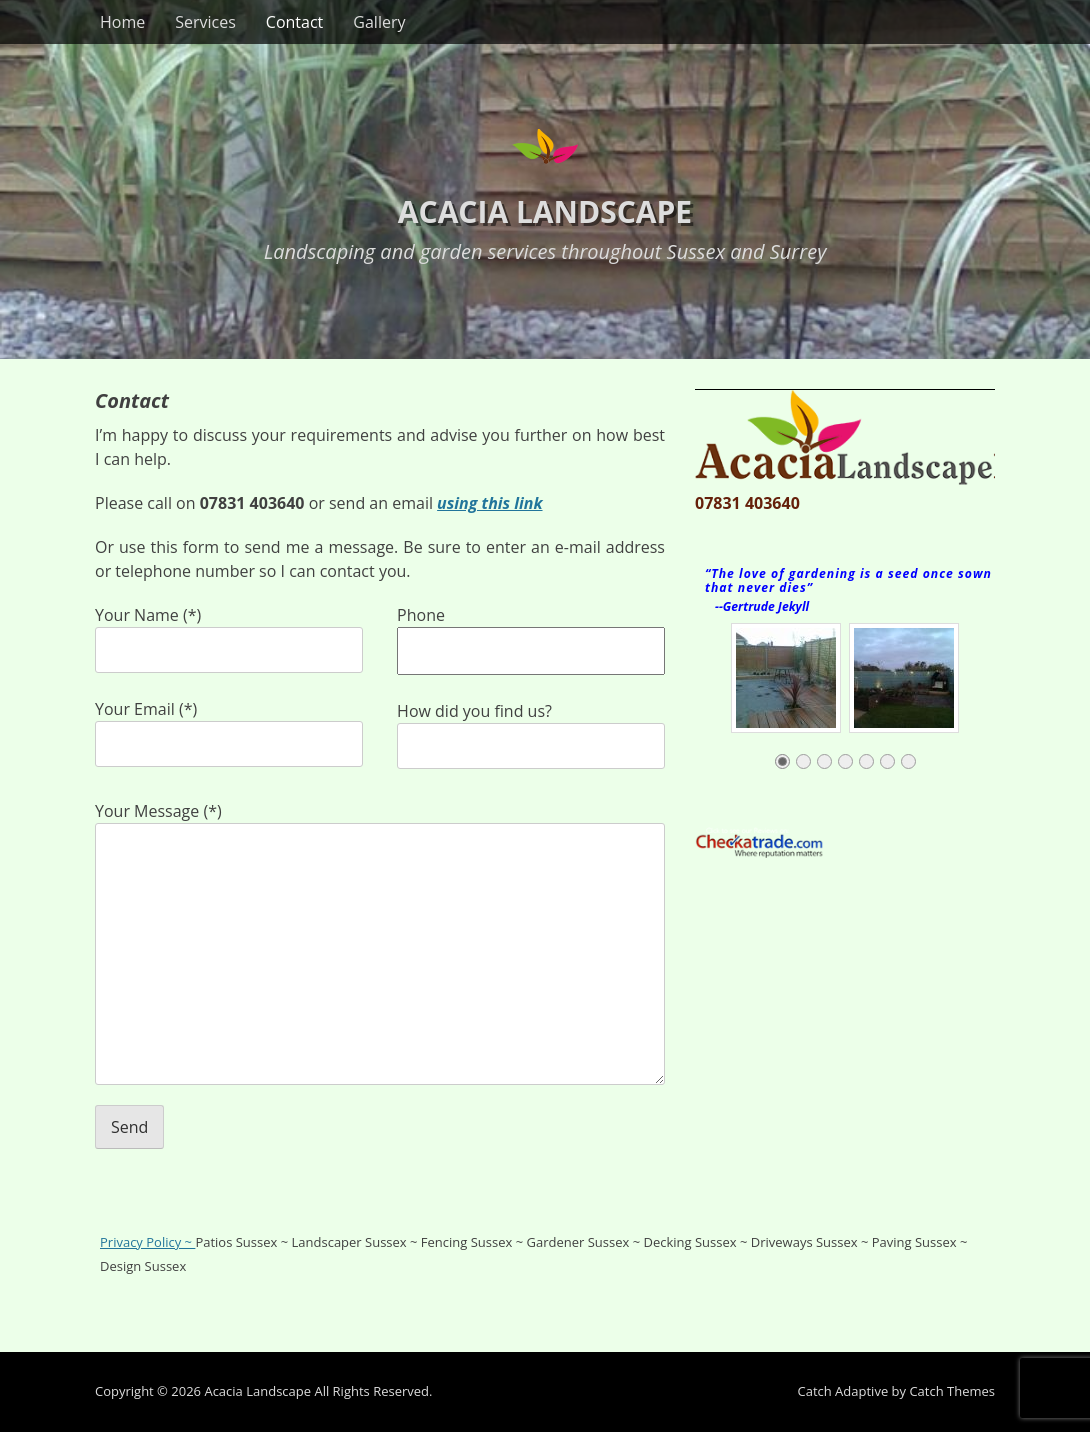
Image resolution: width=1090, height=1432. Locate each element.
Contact (294, 22)
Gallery (379, 22)
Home (122, 22)
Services (205, 22)
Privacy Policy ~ (147, 1242)
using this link (489, 503)
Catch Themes (952, 1391)
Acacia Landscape (545, 211)
